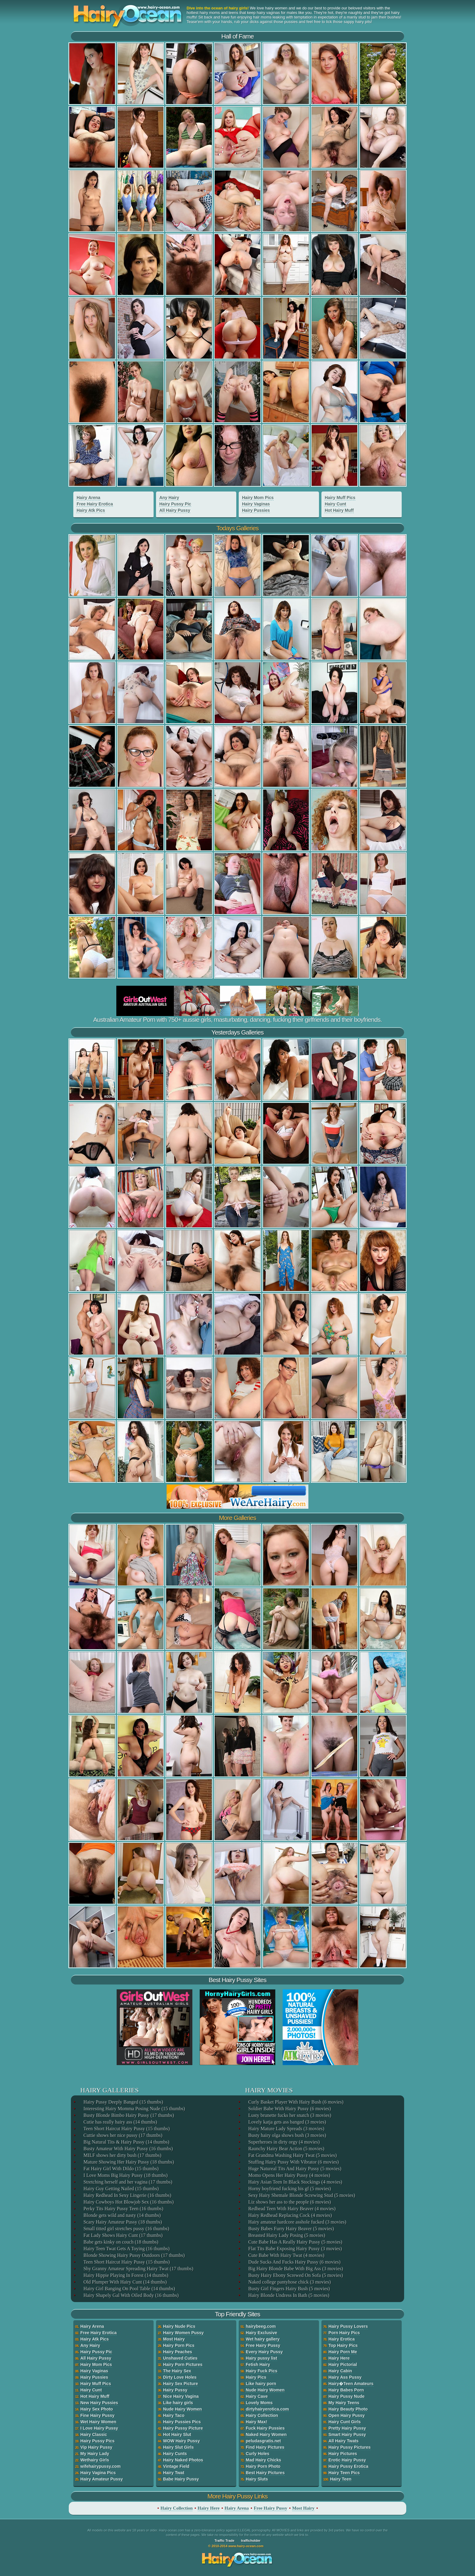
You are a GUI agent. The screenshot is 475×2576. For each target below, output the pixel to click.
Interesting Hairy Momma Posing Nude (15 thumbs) (133, 2108)
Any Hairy (169, 497)
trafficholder (251, 2540)
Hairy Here (339, 2358)
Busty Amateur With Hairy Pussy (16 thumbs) (127, 2148)
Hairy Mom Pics (258, 497)
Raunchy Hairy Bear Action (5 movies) (285, 2148)
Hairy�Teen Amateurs (351, 2383)
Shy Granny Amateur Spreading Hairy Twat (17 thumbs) (138, 2268)
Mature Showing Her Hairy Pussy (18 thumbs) (128, 2161)
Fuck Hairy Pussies (265, 2428)
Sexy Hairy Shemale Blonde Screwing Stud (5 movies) (301, 2195)
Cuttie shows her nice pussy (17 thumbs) (122, 2135)
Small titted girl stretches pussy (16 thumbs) (125, 2228)
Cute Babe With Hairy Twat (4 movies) (285, 2255)
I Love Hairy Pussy (99, 2428)
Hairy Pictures (342, 2453)
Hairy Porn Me (342, 2351)
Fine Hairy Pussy (97, 2415)
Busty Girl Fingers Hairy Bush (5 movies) (288, 2288)
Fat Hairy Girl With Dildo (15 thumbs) (120, 2168)
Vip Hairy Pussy (96, 2447)
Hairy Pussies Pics (182, 2421)
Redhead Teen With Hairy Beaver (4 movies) (291, 2208)
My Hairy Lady (94, 2453)
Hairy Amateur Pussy (101, 2479)
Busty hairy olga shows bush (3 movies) (286, 2135)
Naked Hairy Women (266, 2434)
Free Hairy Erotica (95, 504)
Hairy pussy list (261, 2358)
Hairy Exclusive (261, 2332)
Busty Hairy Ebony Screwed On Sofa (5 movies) (295, 2275)
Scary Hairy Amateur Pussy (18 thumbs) (122, 2221)
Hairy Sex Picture (180, 2383)
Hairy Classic (93, 2434)
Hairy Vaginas (256, 504)
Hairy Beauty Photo (347, 2409)
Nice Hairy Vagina (181, 2396)
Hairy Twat (173, 2472)
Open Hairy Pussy (346, 2415)
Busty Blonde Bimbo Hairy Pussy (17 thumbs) (128, 2115)
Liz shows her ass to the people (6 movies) (289, 2201)
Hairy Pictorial (342, 2364)
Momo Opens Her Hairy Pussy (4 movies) (288, 2175)
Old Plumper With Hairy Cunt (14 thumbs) (124, 2281)
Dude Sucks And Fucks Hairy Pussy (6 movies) (293, 2261)
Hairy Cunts (175, 2453)
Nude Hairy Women (182, 2409)
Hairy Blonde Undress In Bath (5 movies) (288, 2295)
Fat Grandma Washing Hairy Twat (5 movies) (292, 2155)
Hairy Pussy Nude (346, 2396)
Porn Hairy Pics (344, 2332)
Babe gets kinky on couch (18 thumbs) (120, 2241)
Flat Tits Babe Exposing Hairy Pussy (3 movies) (294, 2248)
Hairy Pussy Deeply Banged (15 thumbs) (122, 2101)
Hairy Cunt (335, 504)
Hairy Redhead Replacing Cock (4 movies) (289, 2215)
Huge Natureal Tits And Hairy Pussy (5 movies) (294, 2168)
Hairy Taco (173, 2415)
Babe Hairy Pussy (181, 2479)
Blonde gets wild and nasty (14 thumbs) (121, 2215)
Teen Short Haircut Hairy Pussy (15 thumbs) (126, 2128)
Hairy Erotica (341, 2339)
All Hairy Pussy (174, 510)
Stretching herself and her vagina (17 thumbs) (127, 2181)
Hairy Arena (88, 497)
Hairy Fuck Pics (261, 2370)
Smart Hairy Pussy (347, 2434)
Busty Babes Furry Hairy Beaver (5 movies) (290, 2228)
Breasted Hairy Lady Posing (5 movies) (286, 2235)
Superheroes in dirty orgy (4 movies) (283, 2141)
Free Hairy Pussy (263, 2345)
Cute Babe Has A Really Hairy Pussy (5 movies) (294, 2241)
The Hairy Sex (177, 2370)
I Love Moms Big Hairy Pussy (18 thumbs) (125, 2175)
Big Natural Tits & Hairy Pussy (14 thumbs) (125, 2141)
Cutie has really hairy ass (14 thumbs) (119, 2121)
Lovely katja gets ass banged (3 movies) (286, 2121)
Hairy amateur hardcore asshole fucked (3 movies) (296, 2221)
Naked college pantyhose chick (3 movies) (289, 2281)
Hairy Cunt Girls (344, 2421)
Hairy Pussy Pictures (349, 2447)
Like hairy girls (178, 2402)
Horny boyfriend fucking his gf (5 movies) (289, 2188)
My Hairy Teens (343, 2402)
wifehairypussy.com (100, 2466)
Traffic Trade (224, 2540)
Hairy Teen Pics (344, 2472)
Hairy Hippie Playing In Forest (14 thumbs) (125, 2275)
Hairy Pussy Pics (97, 2440)
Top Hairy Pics (342, 2345)
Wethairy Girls (94, 2460)
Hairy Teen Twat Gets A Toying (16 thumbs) (126, 2248)
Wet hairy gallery (263, 2339)
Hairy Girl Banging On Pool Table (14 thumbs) (128, 2288)
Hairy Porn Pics (178, 2345)
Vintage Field (176, 2466)
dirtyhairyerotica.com (267, 2409)
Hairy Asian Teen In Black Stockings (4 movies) (294, 2181)
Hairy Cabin (340, 2370)
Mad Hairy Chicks (263, 2460)
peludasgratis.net (263, 2440)
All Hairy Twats (343, 2440)
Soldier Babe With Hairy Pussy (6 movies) (289, 2108)
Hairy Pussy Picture (183, 2428)
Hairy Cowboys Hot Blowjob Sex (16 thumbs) (128, 2201)
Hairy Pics (256, 2377)
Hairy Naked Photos (183, 2460)
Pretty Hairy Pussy (347, 2428)
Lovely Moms (259, 2402)
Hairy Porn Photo (263, 2466)
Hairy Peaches (177, 2351)
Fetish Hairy (258, 2364)
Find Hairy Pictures (265, 2447)
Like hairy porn (261, 2383)
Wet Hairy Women (98, 2421)
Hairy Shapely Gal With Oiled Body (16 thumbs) (130, 2295)
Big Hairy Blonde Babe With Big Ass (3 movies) (295, 2268)
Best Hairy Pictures (265, 2472)
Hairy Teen (340, 2479)
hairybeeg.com (261, 2326)
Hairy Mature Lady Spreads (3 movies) (285, 2128)
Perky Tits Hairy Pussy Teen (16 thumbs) (123, 2208)
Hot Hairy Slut (177, 2434)
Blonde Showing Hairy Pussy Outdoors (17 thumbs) (133, 2255)
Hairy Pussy (175, 2390)
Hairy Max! (256, 2421)
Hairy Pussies (256, 510)
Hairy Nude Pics (179, 2326)
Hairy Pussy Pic (175, 504)
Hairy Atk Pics (91, 510)
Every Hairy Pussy (264, 2351)
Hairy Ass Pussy (344, 2377)
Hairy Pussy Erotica (348, 2466)
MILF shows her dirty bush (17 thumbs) (121, 2155)
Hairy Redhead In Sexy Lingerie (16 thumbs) (126, 2195)
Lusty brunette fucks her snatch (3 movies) (289, 2115)
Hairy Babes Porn (346, 2390)
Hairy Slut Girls (178, 2447)
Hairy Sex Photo (96, 2409)
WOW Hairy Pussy (181, 2440)
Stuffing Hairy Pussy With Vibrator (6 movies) (293, 2161)
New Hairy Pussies (99, 2402)
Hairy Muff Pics (340, 497)
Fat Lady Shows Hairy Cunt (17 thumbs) (122, 2235)
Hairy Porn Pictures (182, 2364)
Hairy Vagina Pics (98, 2472)
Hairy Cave (256, 2396)
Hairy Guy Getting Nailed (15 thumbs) (120, 2188)
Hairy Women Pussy (183, 2332)
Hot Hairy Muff (339, 510)
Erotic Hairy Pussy (347, 2460)
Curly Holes (257, 2453)
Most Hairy (174, 2339)
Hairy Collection (262, 2415)
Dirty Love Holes (179, 2377)
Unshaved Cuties (180, 2358)
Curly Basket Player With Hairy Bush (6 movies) (295, 2101)
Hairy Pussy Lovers (348, 2326)
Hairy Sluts (257, 2479)
